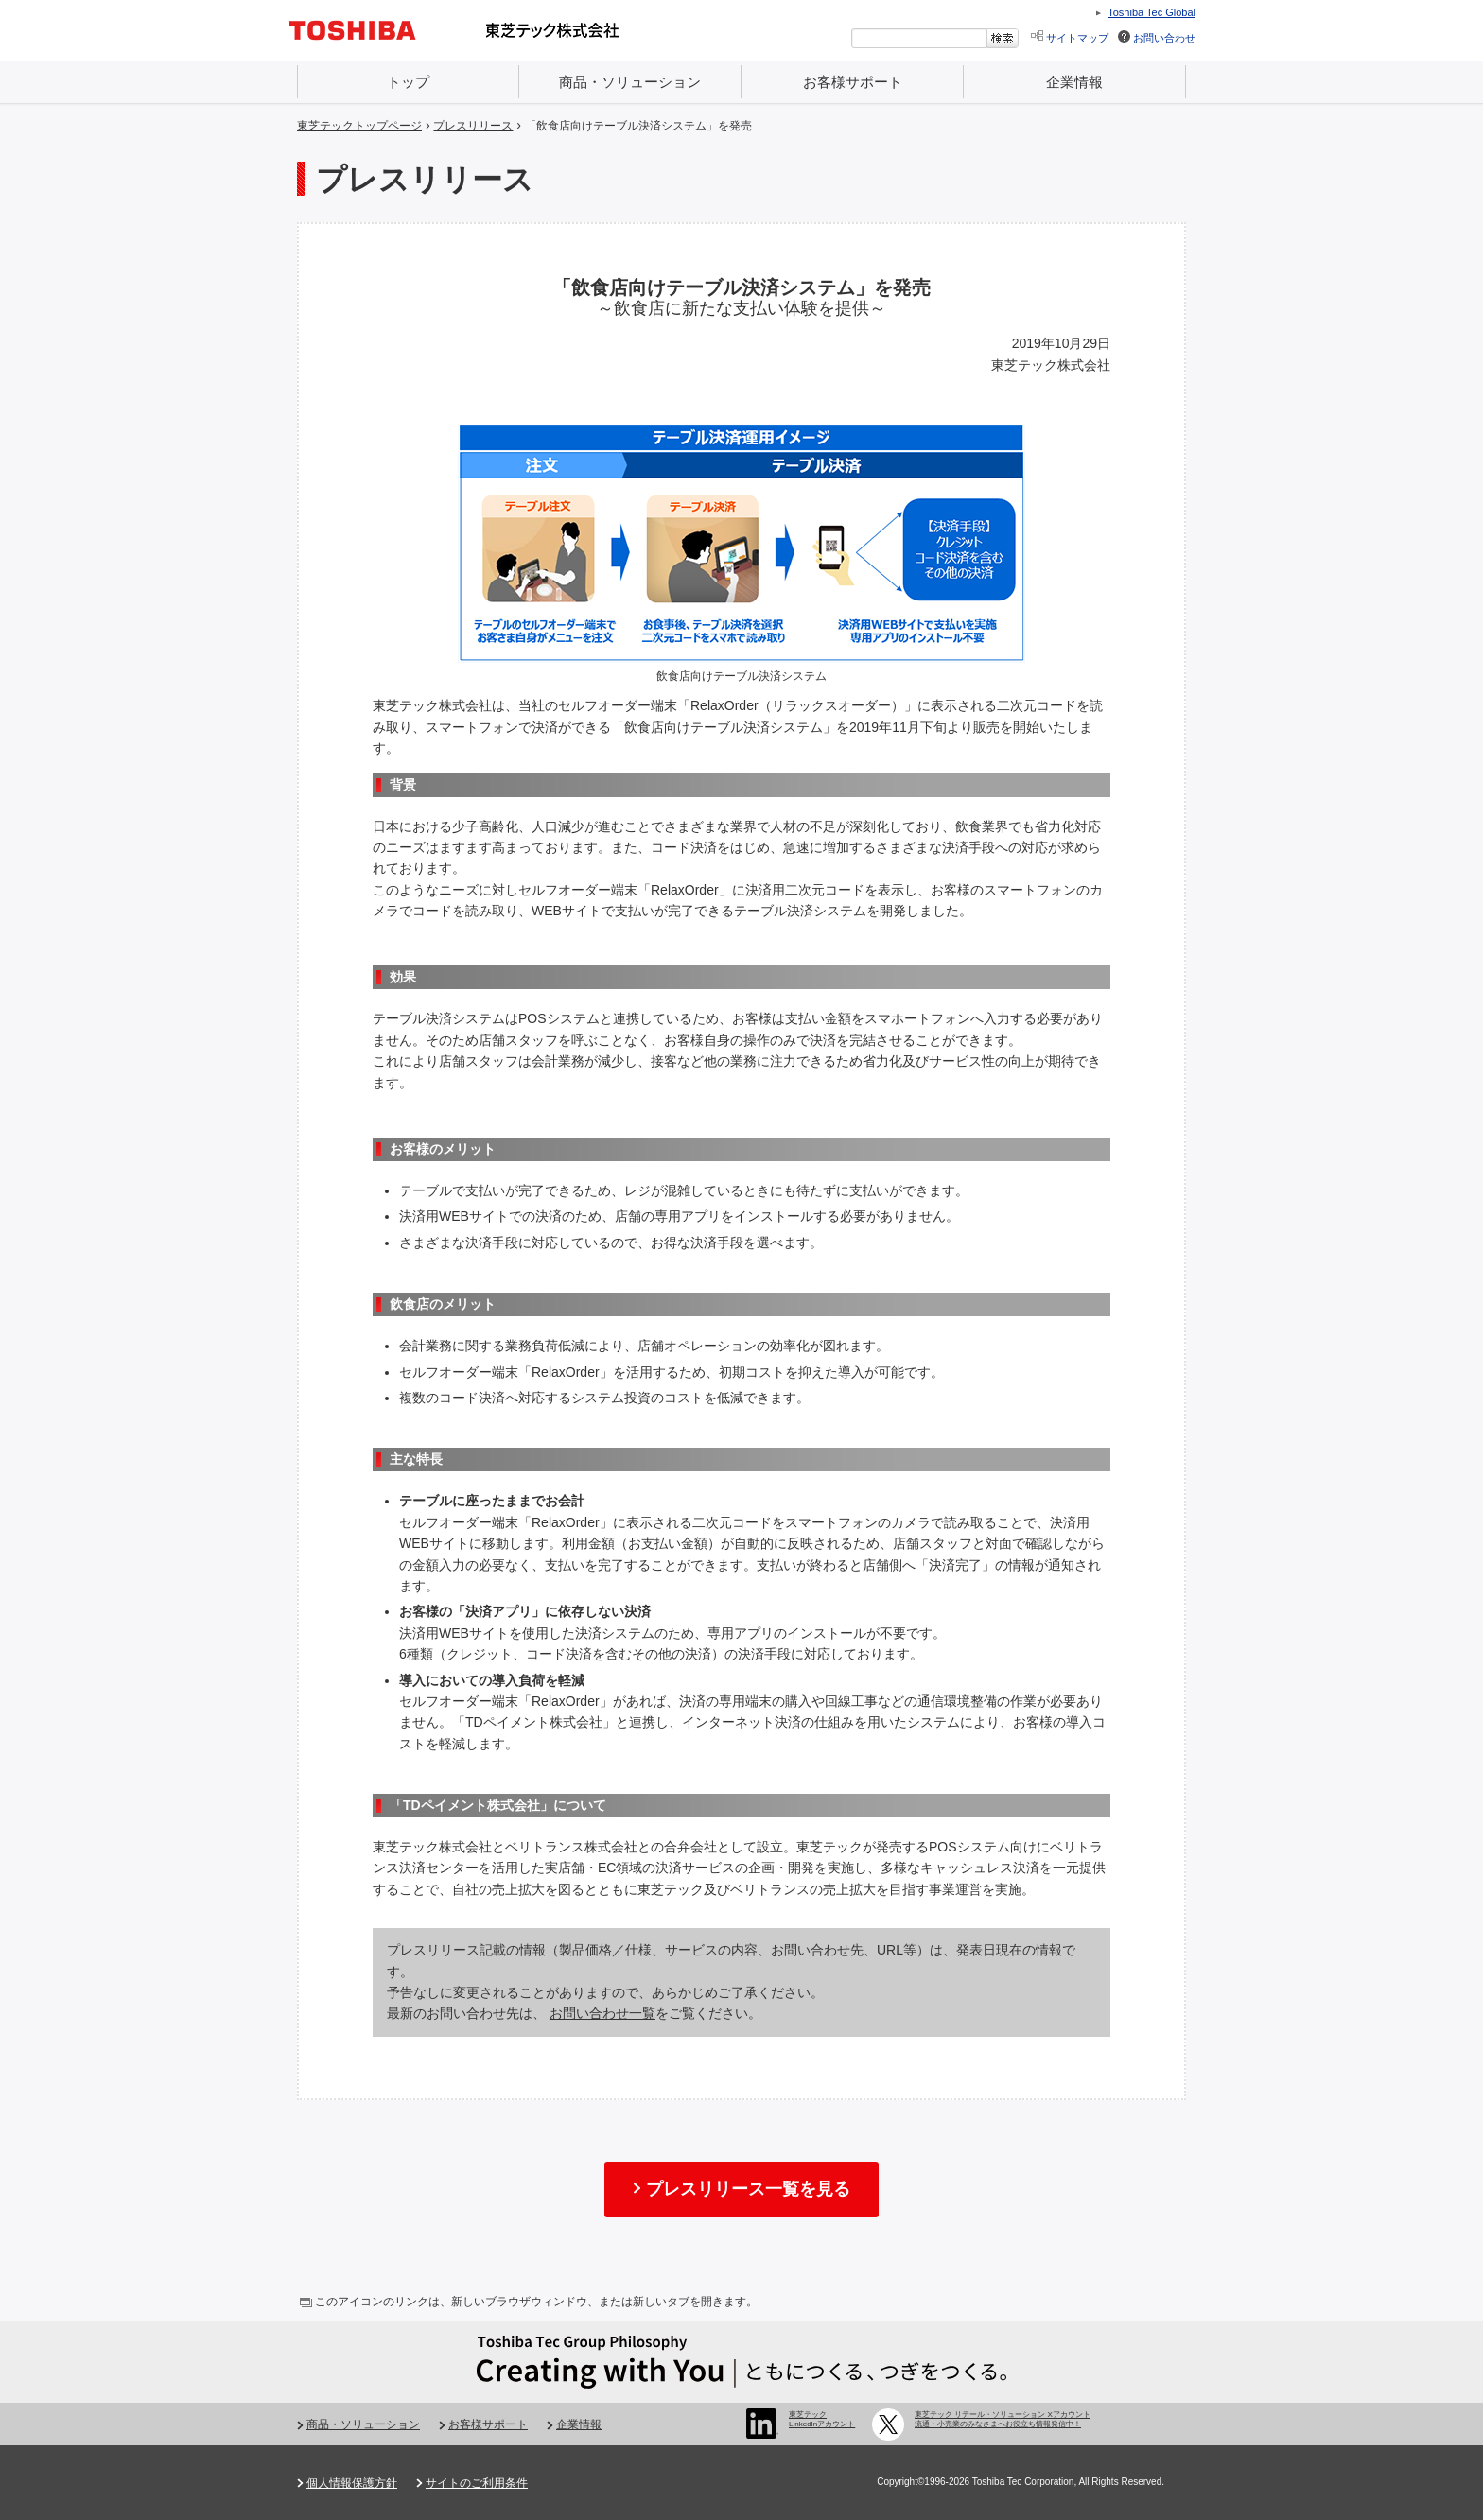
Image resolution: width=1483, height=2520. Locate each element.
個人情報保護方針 (351, 2483)
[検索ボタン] (1003, 38)
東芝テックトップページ (359, 125)
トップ (408, 82)
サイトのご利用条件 (477, 2483)
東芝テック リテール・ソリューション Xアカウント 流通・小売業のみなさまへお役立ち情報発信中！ (1002, 2419)
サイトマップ (1077, 37)
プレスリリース (473, 125)
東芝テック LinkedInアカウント (822, 2419)
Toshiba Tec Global (1151, 12)
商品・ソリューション (630, 82)
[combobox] (919, 38)
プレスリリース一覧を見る (748, 2189)
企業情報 (1074, 82)
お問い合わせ (1164, 37)
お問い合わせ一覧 (602, 2013)
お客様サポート (852, 82)
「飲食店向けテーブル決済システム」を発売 (638, 125)
